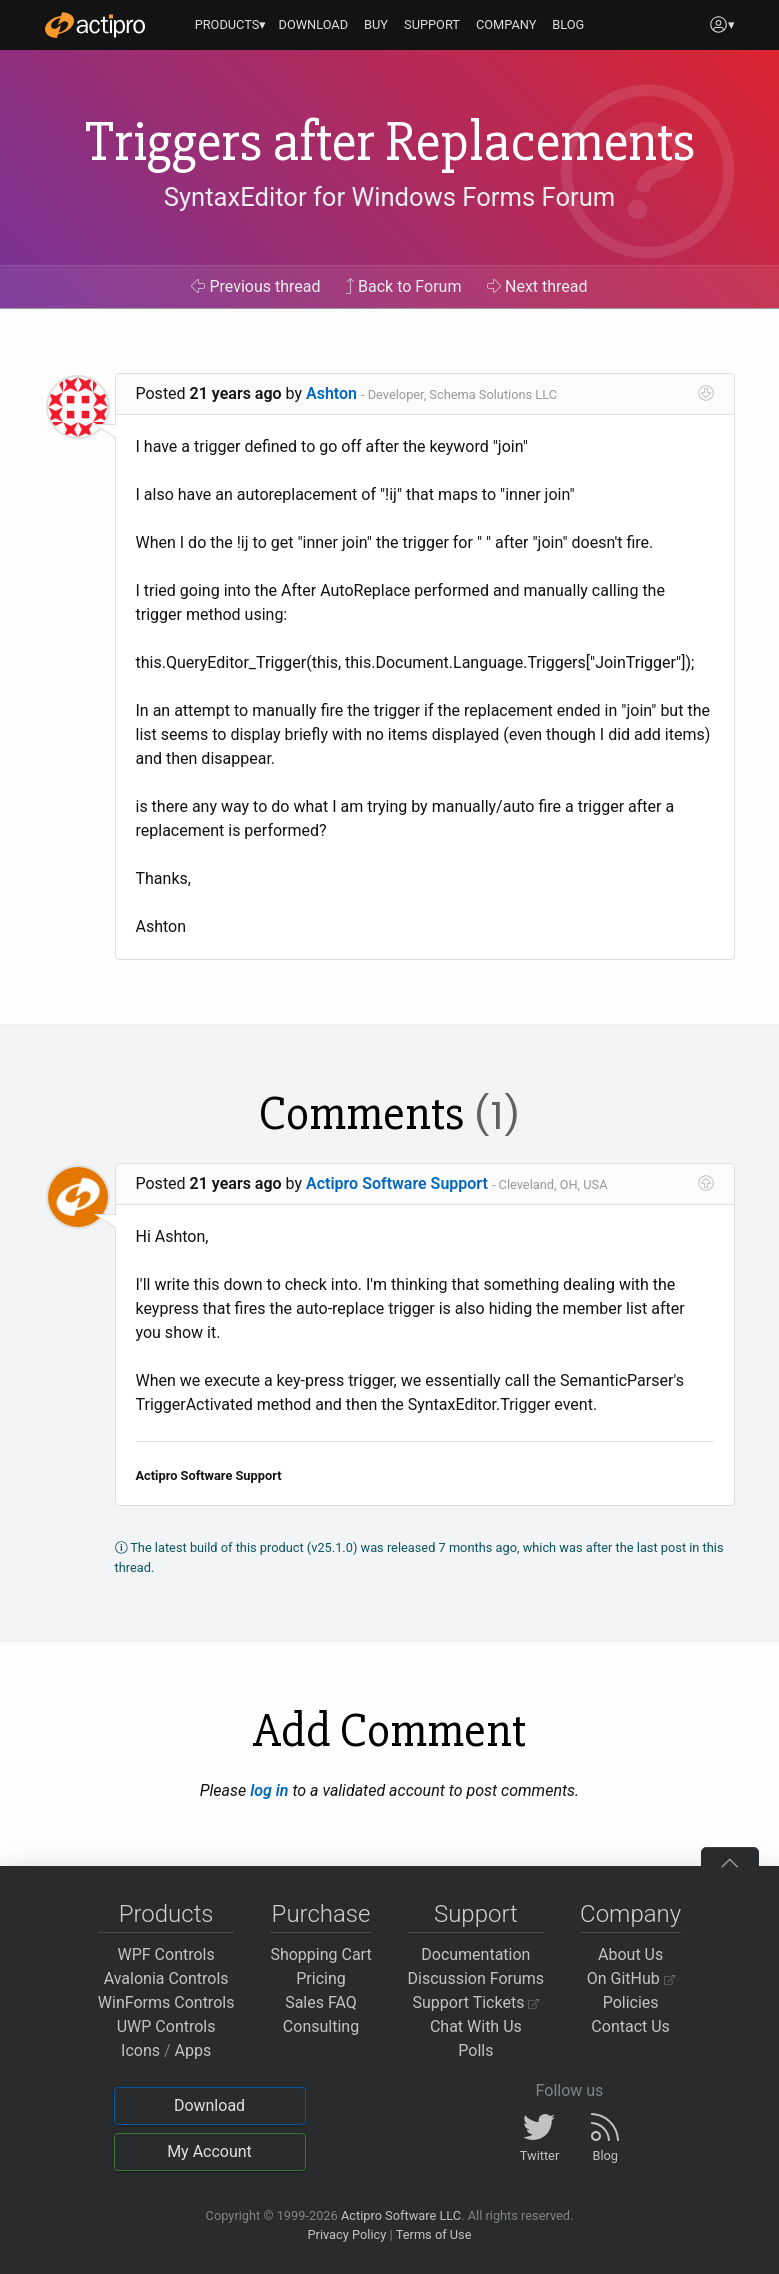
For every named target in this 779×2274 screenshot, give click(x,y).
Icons (140, 2050)
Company (630, 1914)
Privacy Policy (346, 2234)
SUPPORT (432, 24)
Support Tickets (476, 2002)
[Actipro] (95, 25)
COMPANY (506, 24)
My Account (209, 2151)
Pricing (321, 1978)
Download (209, 2105)
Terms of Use (434, 2234)
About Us (630, 1954)
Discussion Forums (476, 1978)
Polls (475, 2050)
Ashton (331, 393)
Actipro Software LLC (401, 2215)
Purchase (321, 1914)
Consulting (321, 2026)
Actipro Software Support (397, 1183)
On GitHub (631, 1978)
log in (269, 1790)
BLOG (568, 24)
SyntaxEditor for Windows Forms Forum (389, 197)
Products (166, 1914)
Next (537, 286)
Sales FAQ (321, 2002)
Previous (255, 286)
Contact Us (630, 2026)
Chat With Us (476, 2026)
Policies (631, 2002)
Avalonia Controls (166, 1978)
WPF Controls (166, 1954)
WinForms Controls (166, 2002)
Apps (193, 2050)
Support (476, 1914)
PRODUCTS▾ (231, 24)
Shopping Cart (320, 1954)
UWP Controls (166, 2026)
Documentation (475, 1954)
